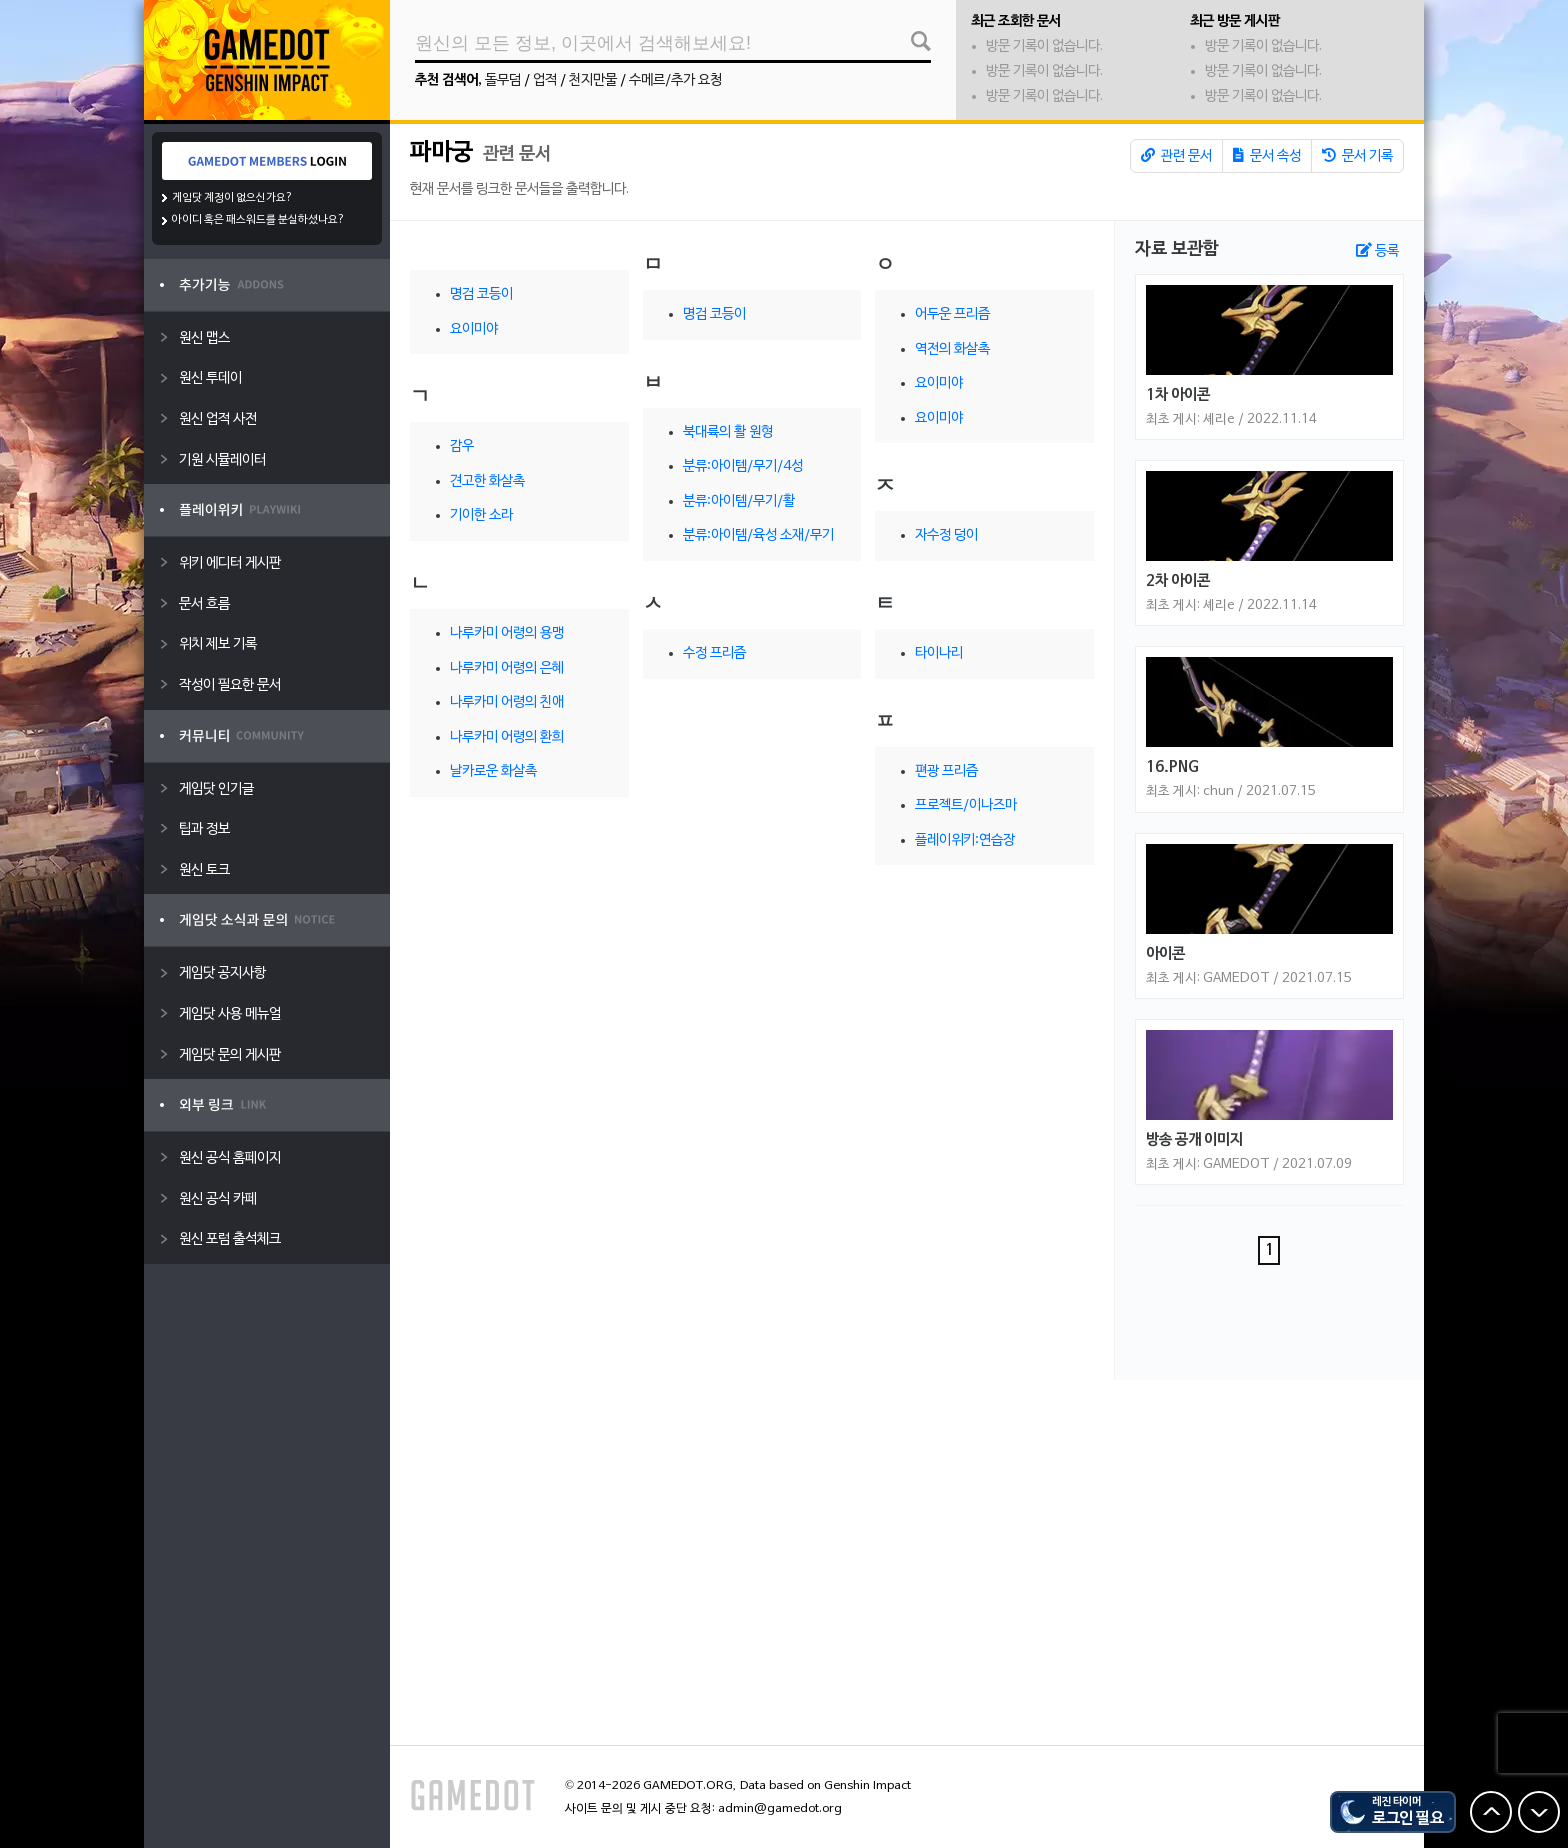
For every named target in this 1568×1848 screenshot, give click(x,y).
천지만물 (593, 80)
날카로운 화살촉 (493, 771)
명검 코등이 (481, 294)
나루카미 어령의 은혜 (507, 668)
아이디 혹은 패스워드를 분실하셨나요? (258, 220)
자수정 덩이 (946, 535)
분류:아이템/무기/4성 (743, 466)
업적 (545, 80)
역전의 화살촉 (952, 349)
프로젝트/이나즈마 (966, 805)
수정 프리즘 (714, 653)
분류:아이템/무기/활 (739, 501)
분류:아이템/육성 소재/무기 (758, 535)
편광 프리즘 (946, 771)
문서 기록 (1357, 156)
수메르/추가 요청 (675, 80)
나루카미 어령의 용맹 (507, 633)
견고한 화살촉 (487, 481)
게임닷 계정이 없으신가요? (232, 198)
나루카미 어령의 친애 (507, 702)
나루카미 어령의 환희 (507, 737)
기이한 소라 (481, 515)
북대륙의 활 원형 (728, 432)
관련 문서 (1176, 156)
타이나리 (939, 653)
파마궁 (444, 153)
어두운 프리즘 (952, 314)
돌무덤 (503, 80)
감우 (462, 446)
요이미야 (474, 329)
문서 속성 (1267, 156)
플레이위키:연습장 (965, 840)
